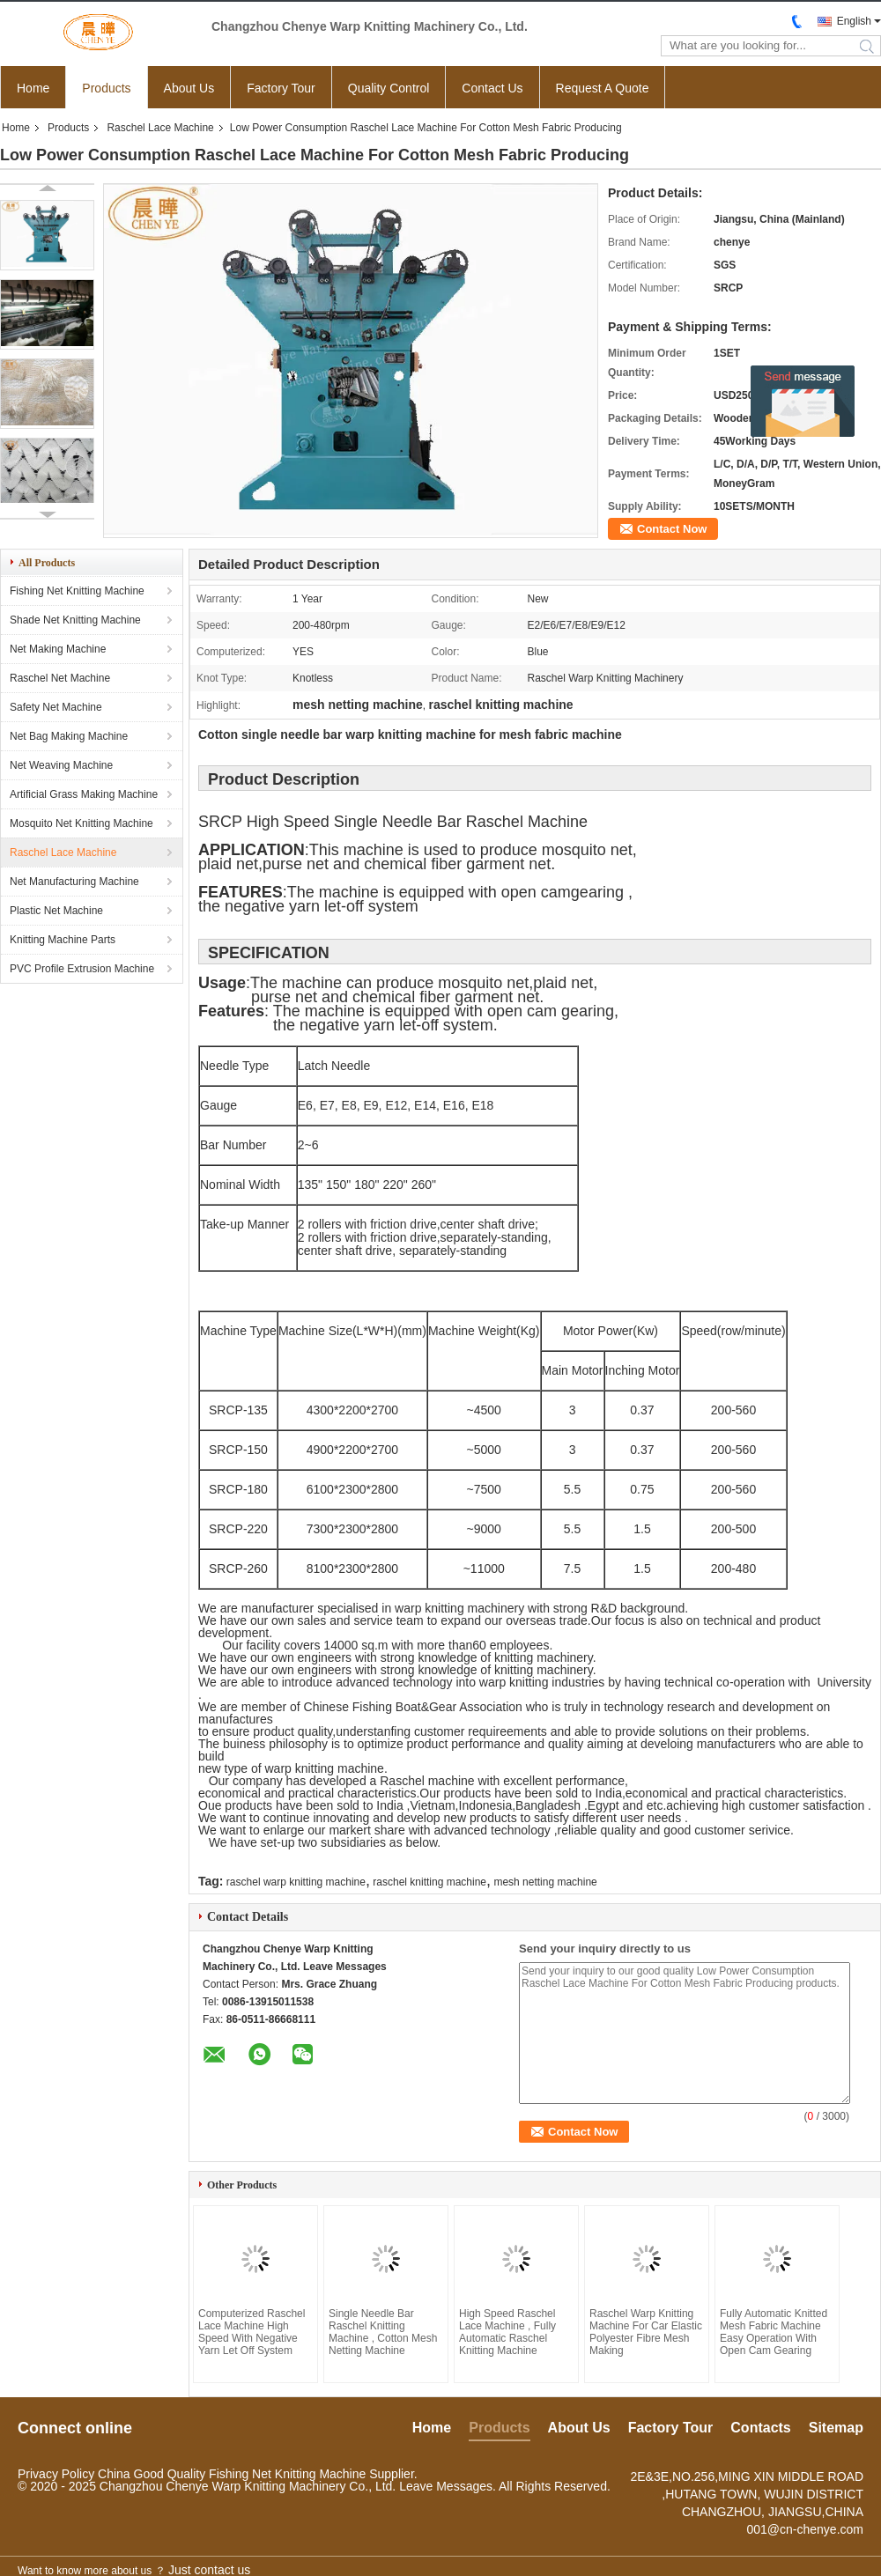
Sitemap (836, 2415)
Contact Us (492, 88)
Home (33, 88)
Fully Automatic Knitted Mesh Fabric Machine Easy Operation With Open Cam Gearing (773, 2319)
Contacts (760, 2415)
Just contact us (209, 2557)
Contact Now (672, 528)
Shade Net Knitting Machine (75, 620)
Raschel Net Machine (60, 678)
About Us (189, 88)
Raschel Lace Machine (160, 128)
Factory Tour (281, 88)
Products (106, 88)
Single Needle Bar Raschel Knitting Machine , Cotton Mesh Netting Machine (383, 2319)
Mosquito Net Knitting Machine (81, 823)
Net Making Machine (58, 649)
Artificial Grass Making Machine (84, 794)
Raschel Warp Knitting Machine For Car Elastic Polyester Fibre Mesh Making (645, 2319)
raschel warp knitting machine (296, 1870)
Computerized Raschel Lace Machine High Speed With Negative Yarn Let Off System (251, 2319)
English (854, 21)
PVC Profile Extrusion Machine (82, 969)
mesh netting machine (544, 1870)
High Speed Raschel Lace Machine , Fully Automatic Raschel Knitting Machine (507, 2319)
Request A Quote (602, 88)
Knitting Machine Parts (62, 940)
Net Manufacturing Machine (74, 881)
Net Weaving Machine (61, 765)
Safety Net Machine (56, 707)
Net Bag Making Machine (69, 736)
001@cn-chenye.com (804, 2517)
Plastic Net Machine (56, 910)
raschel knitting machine (429, 1870)
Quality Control (389, 88)
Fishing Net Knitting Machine (77, 591)
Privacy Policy (56, 2461)
